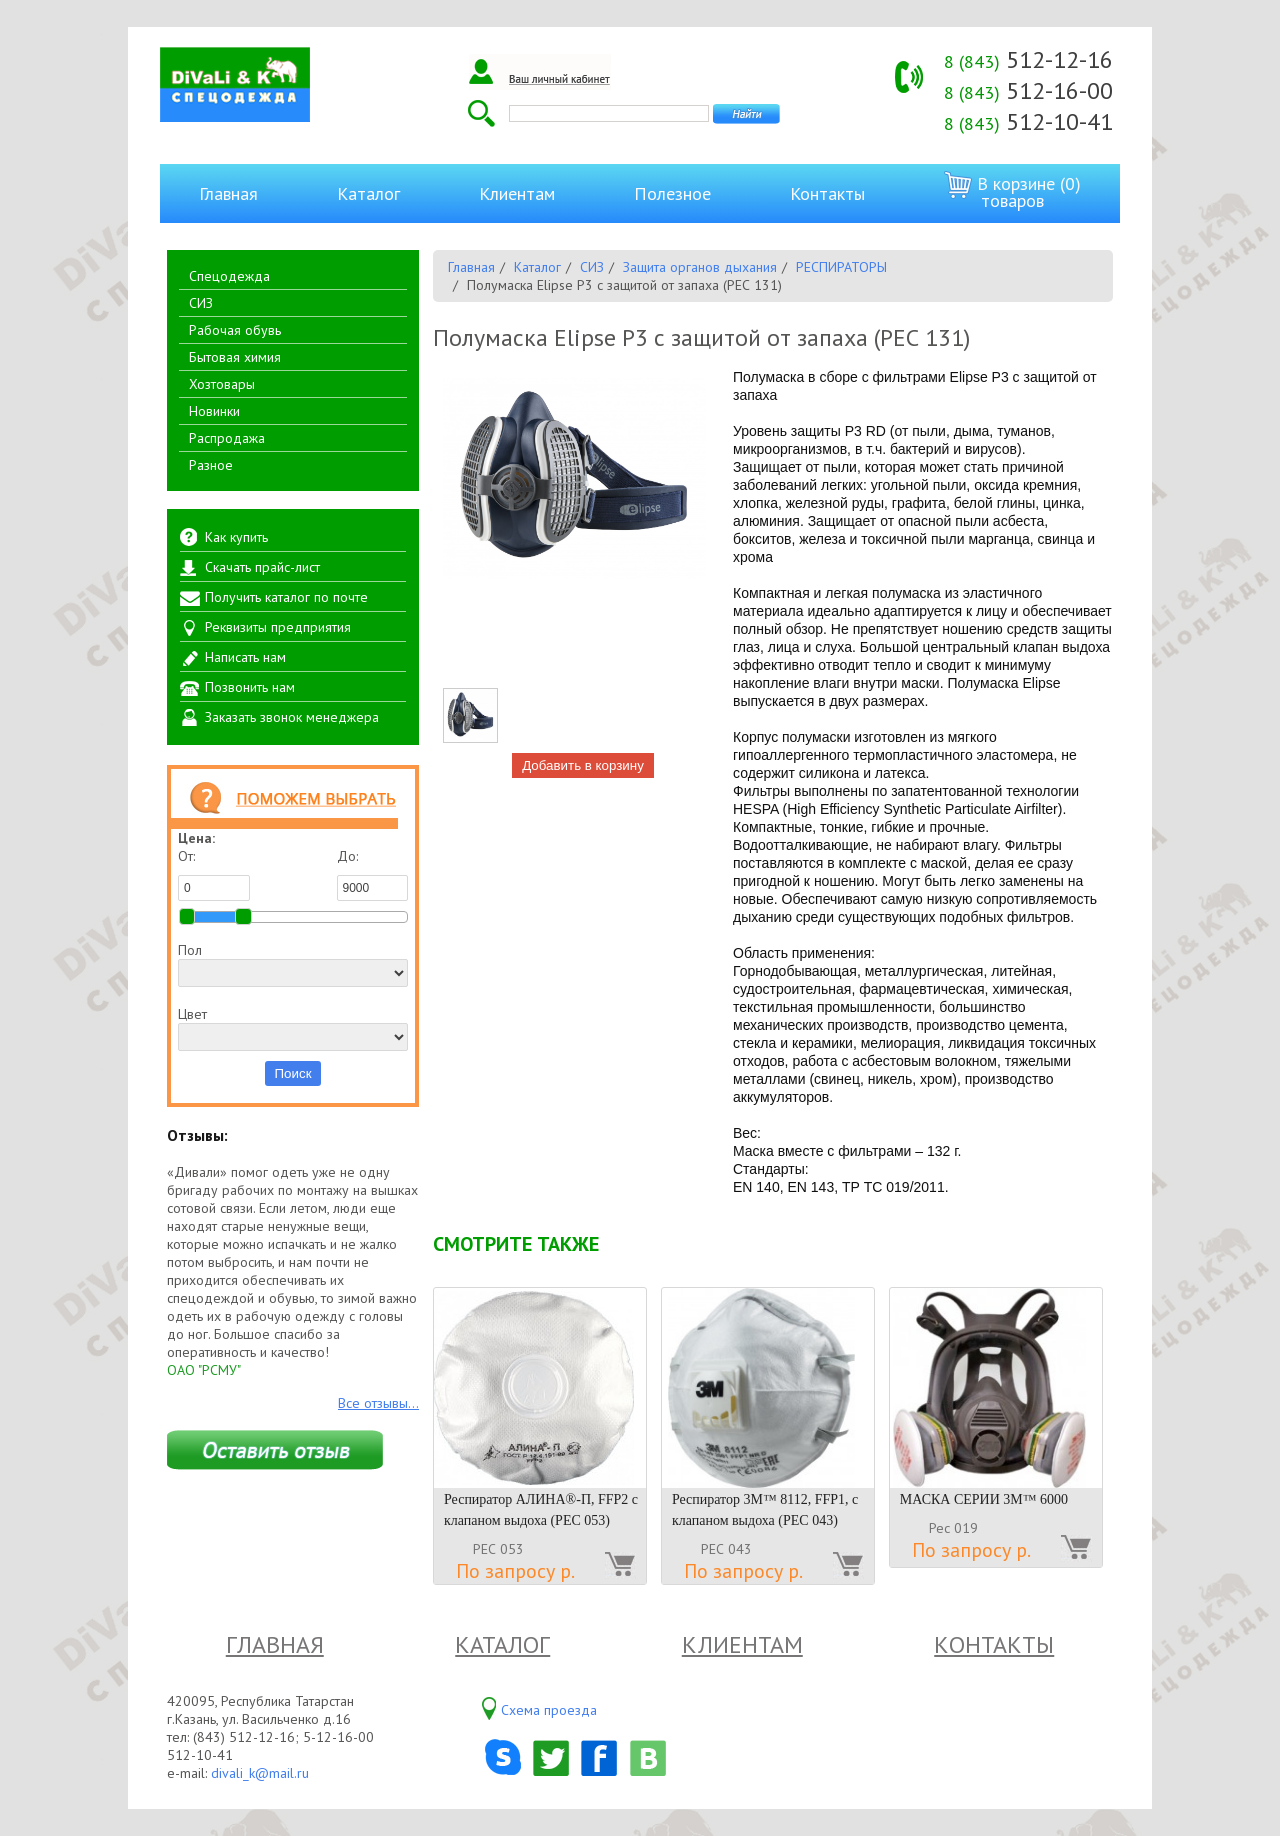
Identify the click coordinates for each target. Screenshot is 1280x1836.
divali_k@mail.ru (260, 1773)
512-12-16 (1028, 59)
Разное (211, 465)
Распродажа (227, 438)
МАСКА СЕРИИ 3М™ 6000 (984, 1499)
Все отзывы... (378, 1403)
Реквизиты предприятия (278, 627)
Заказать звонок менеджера (292, 717)
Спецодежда (229, 276)
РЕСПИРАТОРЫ (841, 267)
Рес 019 (953, 1528)
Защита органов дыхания (700, 267)
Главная (228, 193)
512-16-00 (1028, 90)
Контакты (827, 193)
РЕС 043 (726, 1549)
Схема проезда (549, 1710)
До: (373, 874)
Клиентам (517, 193)
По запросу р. (515, 1571)
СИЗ (201, 303)
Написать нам (245, 657)
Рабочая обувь (235, 330)
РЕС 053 (498, 1549)
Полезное (672, 193)
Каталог (368, 193)
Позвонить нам (250, 687)
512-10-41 (1028, 121)
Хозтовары (222, 384)
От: (214, 874)
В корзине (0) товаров (1012, 191)
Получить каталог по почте (286, 597)
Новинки (214, 411)
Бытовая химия (235, 357)
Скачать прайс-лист (262, 567)
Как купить (236, 537)
